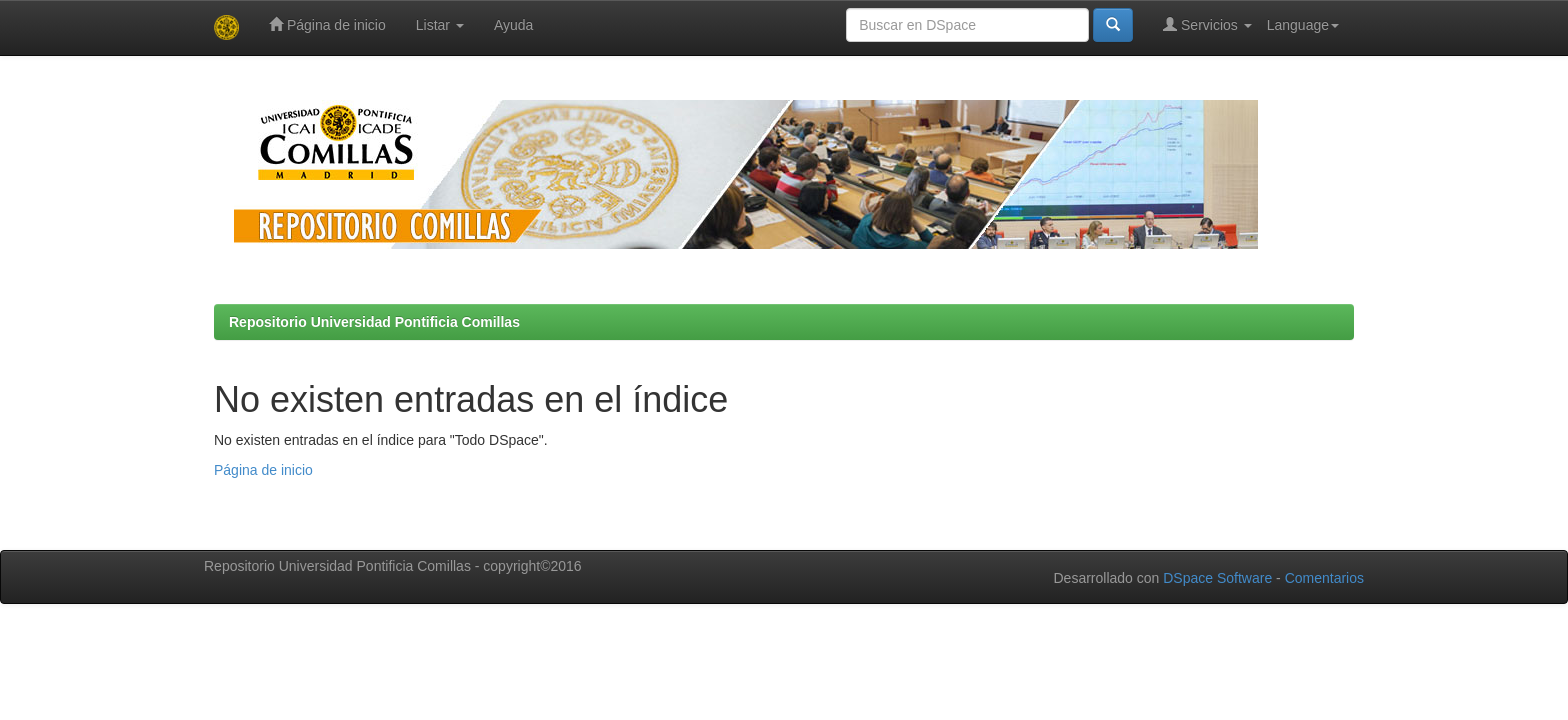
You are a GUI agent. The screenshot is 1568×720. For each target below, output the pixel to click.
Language (1303, 25)
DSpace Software (1217, 578)
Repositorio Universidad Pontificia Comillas (374, 322)
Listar (440, 25)
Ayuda (513, 25)
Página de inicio (327, 24)
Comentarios (1324, 578)
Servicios (1207, 24)
